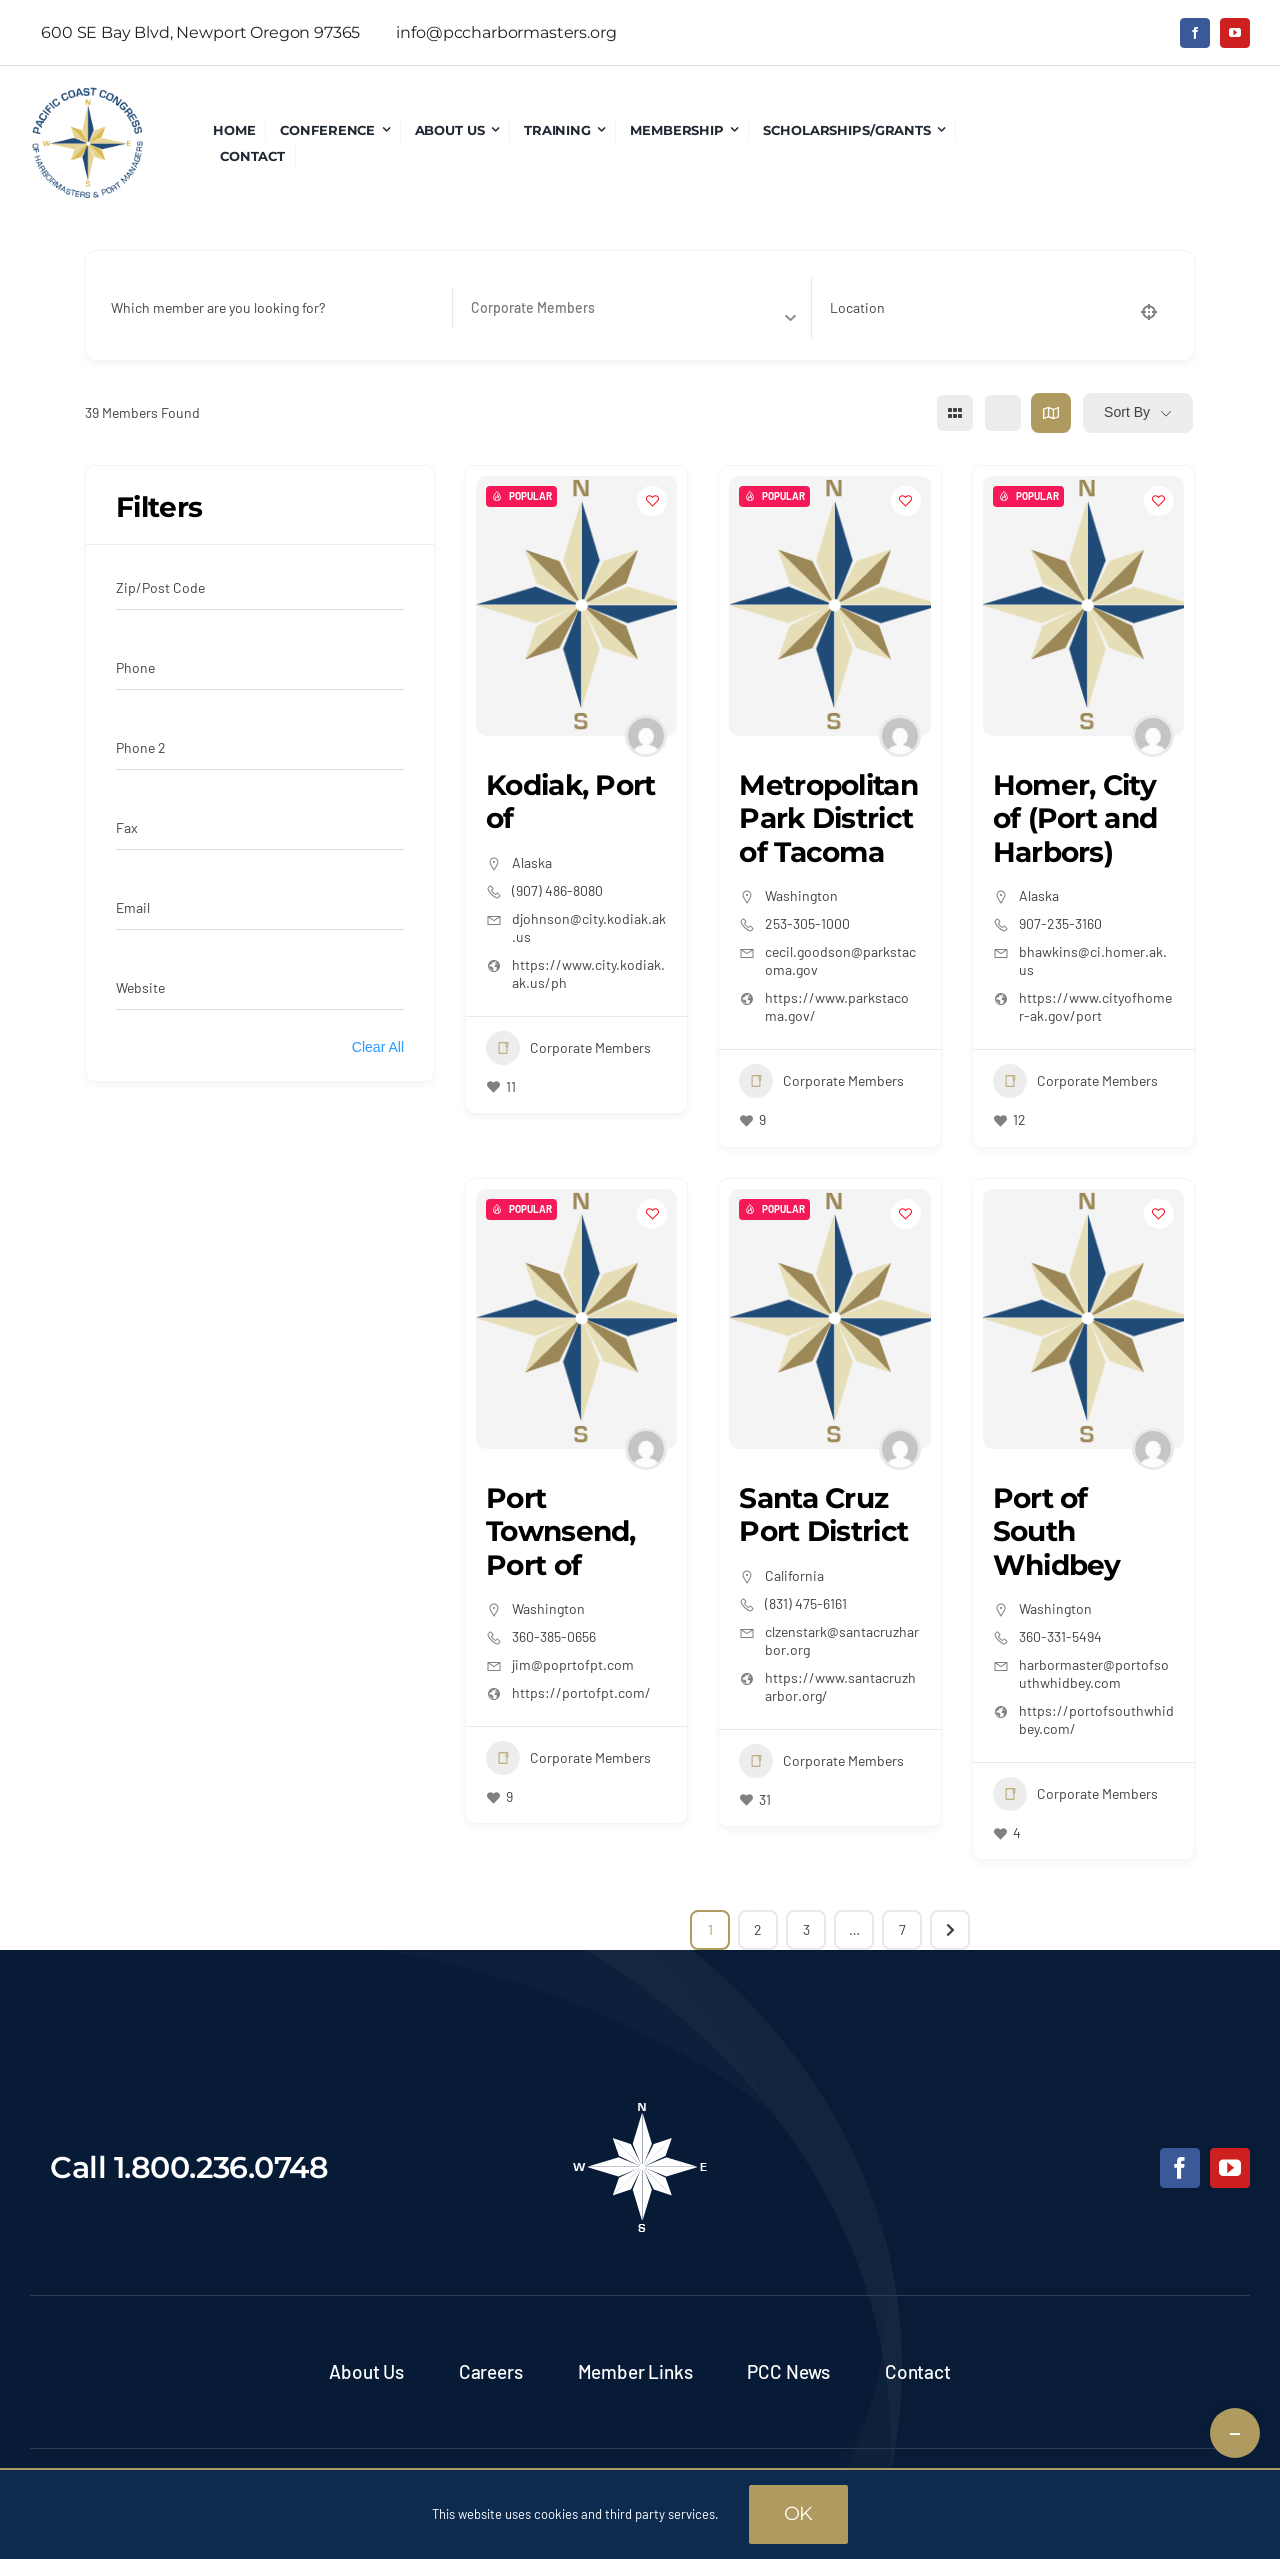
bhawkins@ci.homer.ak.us (1093, 960)
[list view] (1003, 413)
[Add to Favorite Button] (652, 501)
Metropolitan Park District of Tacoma (828, 818)
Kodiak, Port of (571, 802)
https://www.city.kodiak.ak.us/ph (588, 973)
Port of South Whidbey (1057, 1531)
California (794, 1575)
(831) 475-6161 (806, 1603)
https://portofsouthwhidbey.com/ (1096, 1719)
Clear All (378, 1047)
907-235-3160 (1060, 923)
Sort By (1127, 412)
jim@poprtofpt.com (573, 1664)
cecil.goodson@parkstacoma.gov (840, 960)
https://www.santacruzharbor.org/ (840, 1686)
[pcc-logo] (87, 95)
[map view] (1051, 413)
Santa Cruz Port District (823, 1515)
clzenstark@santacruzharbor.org (842, 1640)
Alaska (532, 862)
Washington (801, 895)
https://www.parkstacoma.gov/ (837, 1006)
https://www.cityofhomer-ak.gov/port (1095, 1006)
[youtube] (1235, 33)
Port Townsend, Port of (561, 1531)
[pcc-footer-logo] (640, 2109)
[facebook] (1195, 33)
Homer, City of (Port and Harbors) (1075, 818)
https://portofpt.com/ (581, 1692)
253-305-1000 (807, 923)
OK (799, 2513)
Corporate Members (568, 1048)
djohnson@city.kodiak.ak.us (589, 927)
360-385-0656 (554, 1636)
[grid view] (955, 413)
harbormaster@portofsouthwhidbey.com (1094, 1673)
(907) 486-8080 (557, 890)
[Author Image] (646, 736)
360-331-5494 (1060, 1636)
